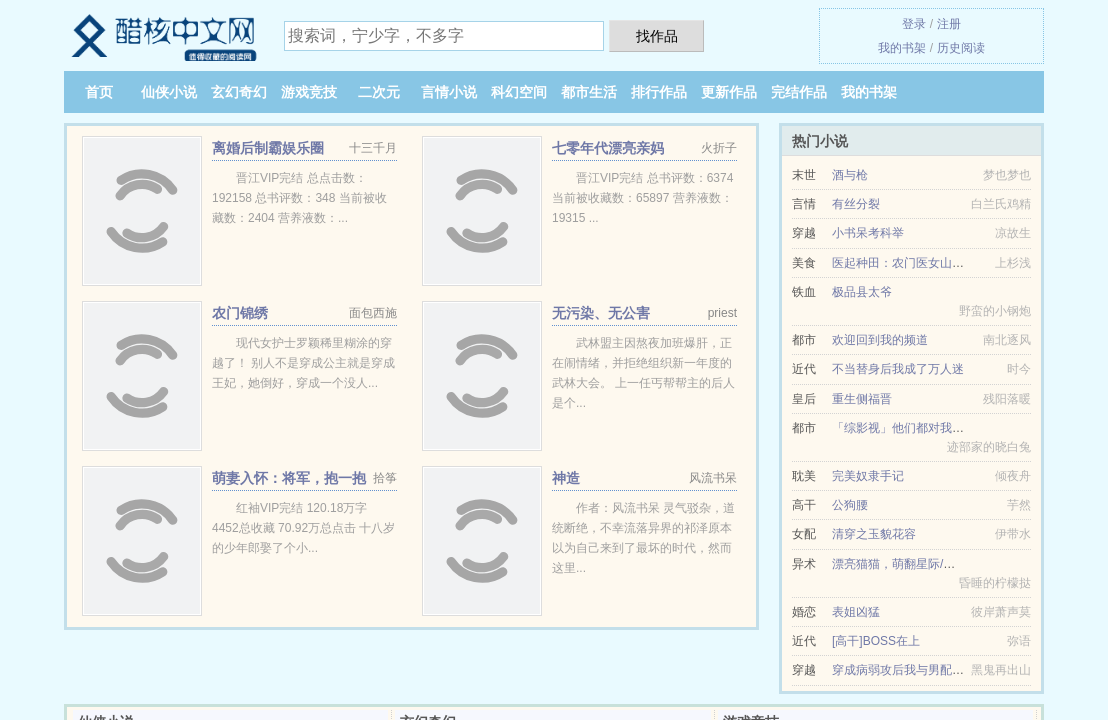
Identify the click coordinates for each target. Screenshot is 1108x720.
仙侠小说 (169, 92)
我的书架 (902, 48)
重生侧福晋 (862, 399)
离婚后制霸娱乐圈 (268, 148)
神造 (566, 478)
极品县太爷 (862, 292)
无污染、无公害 (601, 313)
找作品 (657, 36)
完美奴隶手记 (868, 476)
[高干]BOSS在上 (876, 641)
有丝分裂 (856, 204)
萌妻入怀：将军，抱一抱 (289, 478)
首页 (99, 92)
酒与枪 (850, 175)
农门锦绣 (240, 313)
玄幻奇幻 (239, 92)
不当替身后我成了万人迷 (898, 369)
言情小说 (449, 92)
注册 (949, 24)
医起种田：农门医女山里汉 (904, 263)
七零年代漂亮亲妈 (608, 148)
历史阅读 (961, 48)
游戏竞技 (309, 92)
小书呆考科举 (868, 233)
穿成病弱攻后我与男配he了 (904, 670)
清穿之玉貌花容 (874, 534)
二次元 (379, 92)
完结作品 (799, 92)
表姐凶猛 (856, 612)
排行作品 (659, 92)
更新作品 (729, 92)
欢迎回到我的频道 (880, 340)
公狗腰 (850, 505)
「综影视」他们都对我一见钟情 (916, 428)
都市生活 (589, 92)
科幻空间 (519, 92)
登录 (914, 24)
